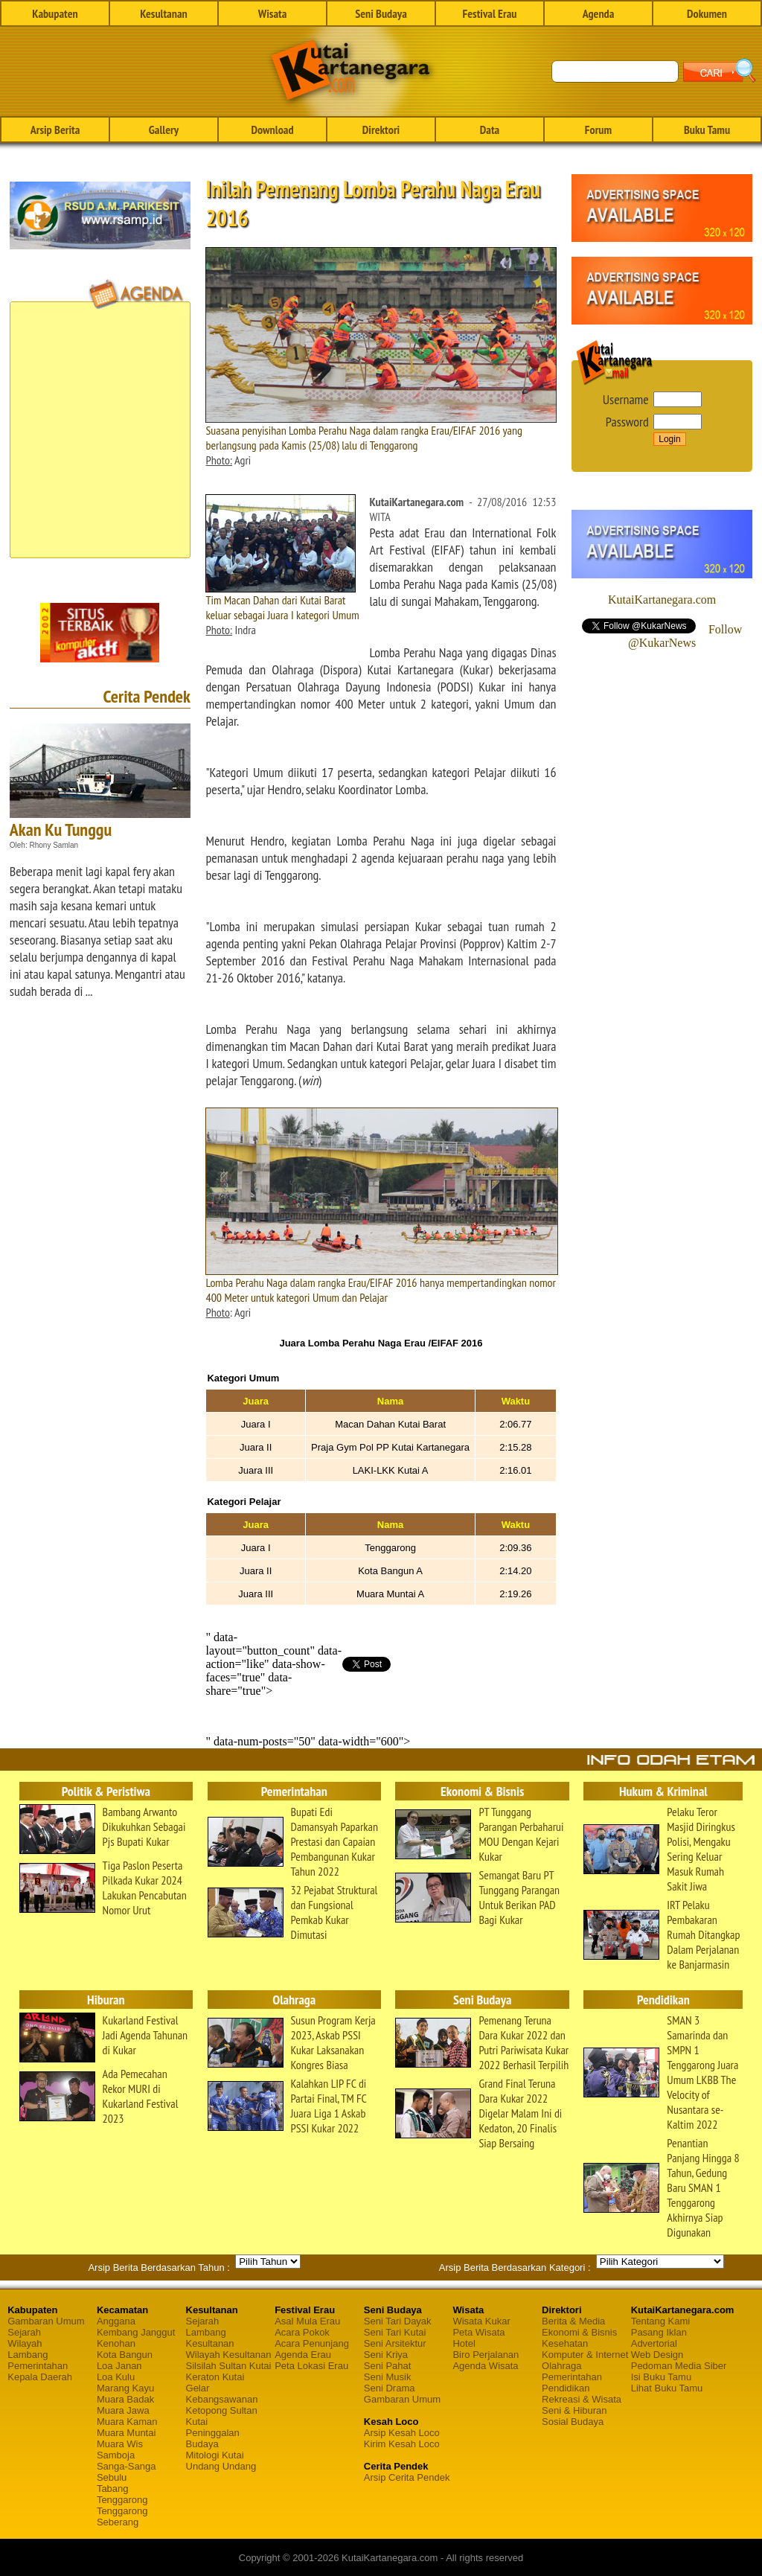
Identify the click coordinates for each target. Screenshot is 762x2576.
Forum (598, 129)
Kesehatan (565, 2343)
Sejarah (24, 2332)
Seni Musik (388, 2376)
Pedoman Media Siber (679, 2365)
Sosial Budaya (572, 2421)
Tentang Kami (661, 2321)
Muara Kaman (127, 2421)
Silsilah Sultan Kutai (229, 2365)
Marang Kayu (125, 2388)
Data (489, 129)
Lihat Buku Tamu (667, 2388)
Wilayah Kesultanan (229, 2354)
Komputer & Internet (585, 2354)
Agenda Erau (303, 2354)
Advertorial (654, 2343)
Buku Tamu (707, 129)
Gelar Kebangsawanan (222, 2393)
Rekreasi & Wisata (581, 2399)
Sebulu (112, 2477)
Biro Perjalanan (485, 2354)
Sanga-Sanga (126, 2466)
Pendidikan (565, 2388)
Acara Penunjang (312, 2343)
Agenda (599, 13)
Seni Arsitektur (395, 2343)
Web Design (657, 2354)
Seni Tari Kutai (395, 2332)
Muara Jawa (123, 2410)
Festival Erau (490, 13)
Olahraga (561, 2365)
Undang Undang (221, 2466)
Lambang (27, 2354)
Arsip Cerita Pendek (407, 2477)
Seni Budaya (381, 13)
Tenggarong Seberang (122, 2516)
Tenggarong (122, 2499)
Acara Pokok (302, 2332)
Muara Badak (125, 2399)
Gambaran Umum (45, 2321)
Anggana (116, 2321)
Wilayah (24, 2343)
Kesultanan (163, 13)
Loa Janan (119, 2365)
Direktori (381, 129)
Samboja (116, 2455)
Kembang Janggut (136, 2332)
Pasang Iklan (659, 2332)
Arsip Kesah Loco (402, 2432)
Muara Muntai (126, 2432)
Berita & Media (573, 2321)
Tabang (113, 2488)
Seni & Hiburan (574, 2410)
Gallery (164, 129)
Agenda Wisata (485, 2365)
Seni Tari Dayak (398, 2321)
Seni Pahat (388, 2365)
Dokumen (707, 13)
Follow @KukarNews (685, 636)
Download (272, 129)
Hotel (463, 2343)
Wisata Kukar (481, 2321)
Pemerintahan (37, 2365)
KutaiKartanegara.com (662, 599)
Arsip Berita (55, 129)
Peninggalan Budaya (213, 2438)
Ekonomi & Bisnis (579, 2332)
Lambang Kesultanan (210, 2338)
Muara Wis (120, 2443)
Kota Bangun (125, 2354)
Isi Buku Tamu (661, 2376)
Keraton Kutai (215, 2376)
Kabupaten (54, 13)
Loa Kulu (116, 2376)
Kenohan (116, 2343)
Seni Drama (389, 2388)
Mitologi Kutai (215, 2455)
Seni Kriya (386, 2354)
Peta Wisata (478, 2332)
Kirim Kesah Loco (402, 2443)
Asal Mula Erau (307, 2321)
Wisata (272, 13)
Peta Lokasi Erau (311, 2365)
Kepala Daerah (39, 2376)
